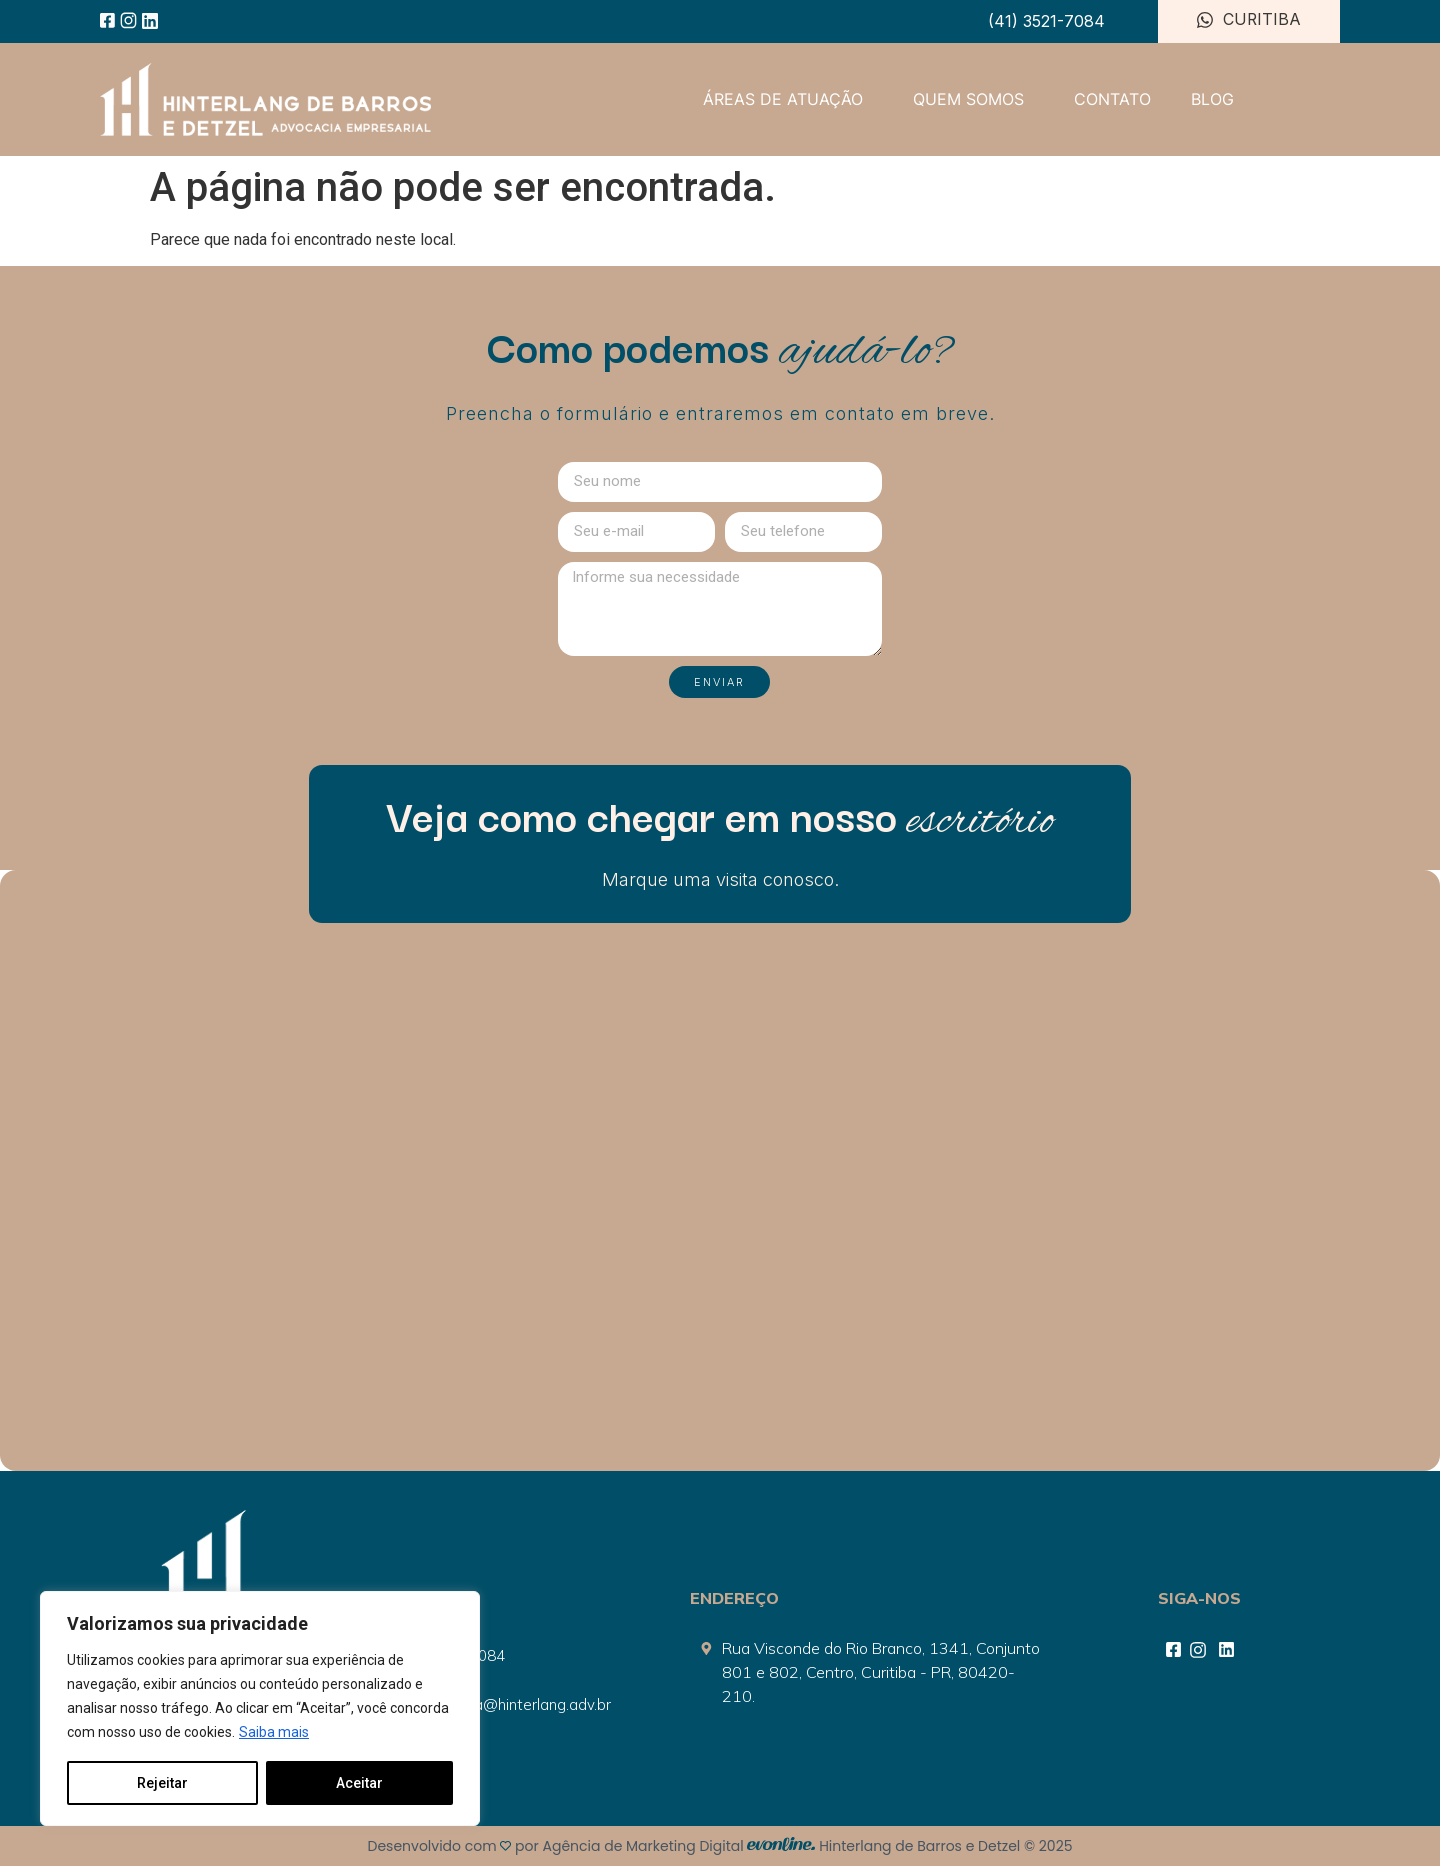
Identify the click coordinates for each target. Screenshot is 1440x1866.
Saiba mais (274, 1733)
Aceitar (359, 1783)
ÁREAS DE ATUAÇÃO (788, 99)
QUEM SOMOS (973, 99)
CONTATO (1112, 99)
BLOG (1212, 99)
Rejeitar (162, 1783)
